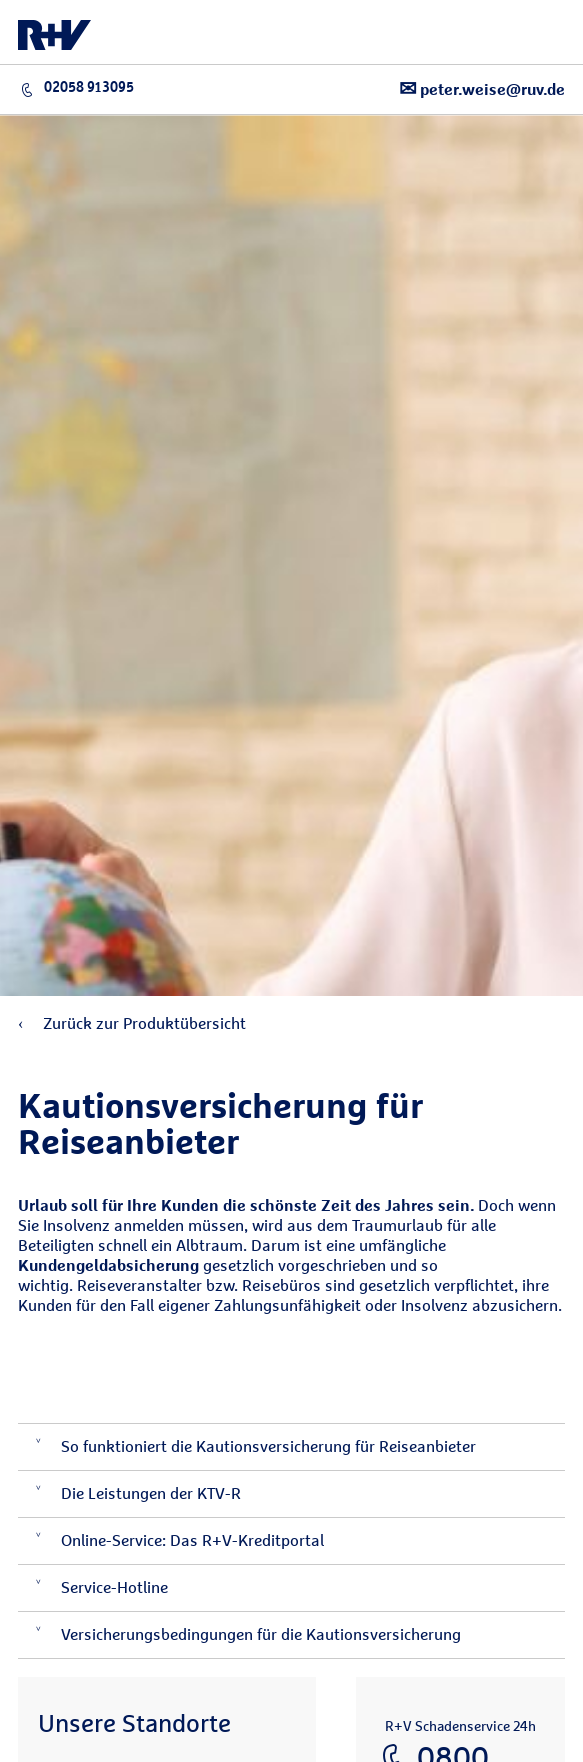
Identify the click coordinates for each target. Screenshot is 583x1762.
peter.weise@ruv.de (482, 88)
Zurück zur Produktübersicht (132, 1023)
